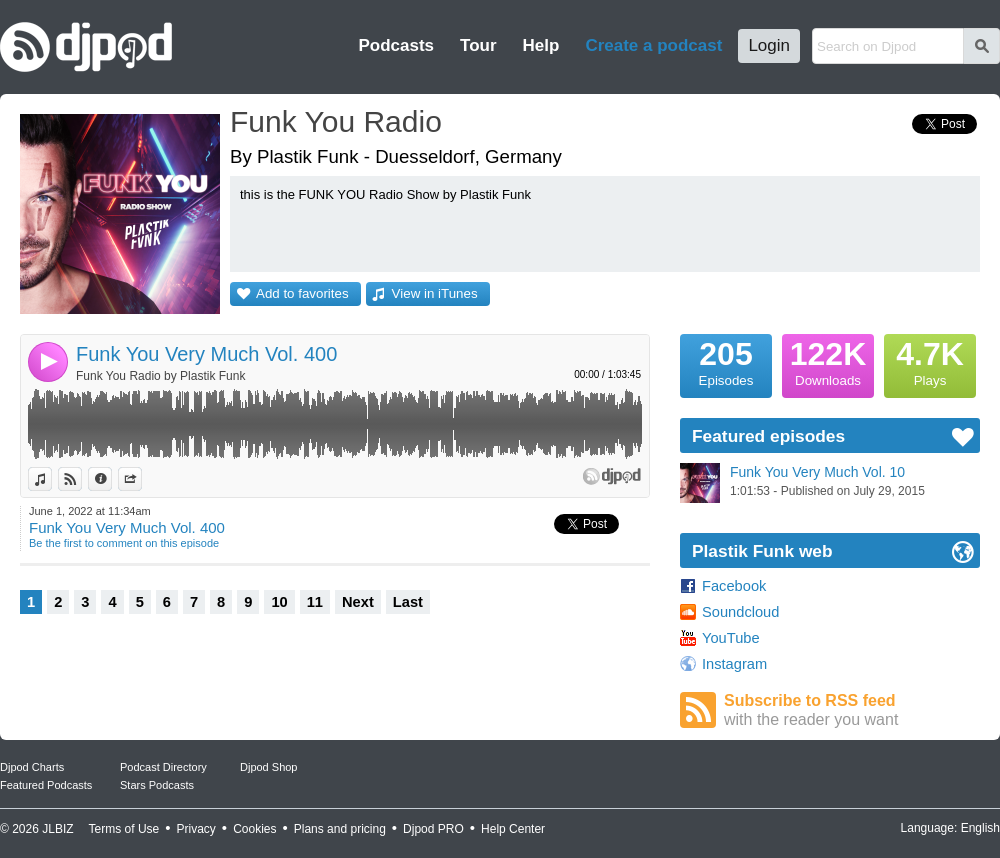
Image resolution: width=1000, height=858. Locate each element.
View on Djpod (81, 479)
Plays (930, 361)
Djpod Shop (269, 767)
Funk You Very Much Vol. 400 (206, 354)
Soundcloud (740, 612)
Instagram (734, 664)
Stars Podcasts (157, 785)
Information (111, 479)
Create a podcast (653, 45)
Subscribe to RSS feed (852, 710)
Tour (478, 45)
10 (279, 602)
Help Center (513, 829)
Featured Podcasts (46, 785)
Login (769, 45)
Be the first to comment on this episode (124, 543)
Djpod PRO (433, 829)
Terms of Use (124, 829)
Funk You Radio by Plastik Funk (160, 376)
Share (141, 479)
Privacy (196, 829)
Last (408, 602)
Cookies (254, 829)
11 (315, 602)
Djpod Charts (32, 767)
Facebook (734, 586)
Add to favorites (302, 293)
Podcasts (396, 45)
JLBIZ (57, 829)
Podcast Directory (163, 767)
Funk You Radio (336, 121)
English (980, 828)
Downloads (828, 361)
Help (541, 45)
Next (358, 602)
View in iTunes (435, 293)
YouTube (731, 638)
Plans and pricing (340, 829)
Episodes (726, 361)
